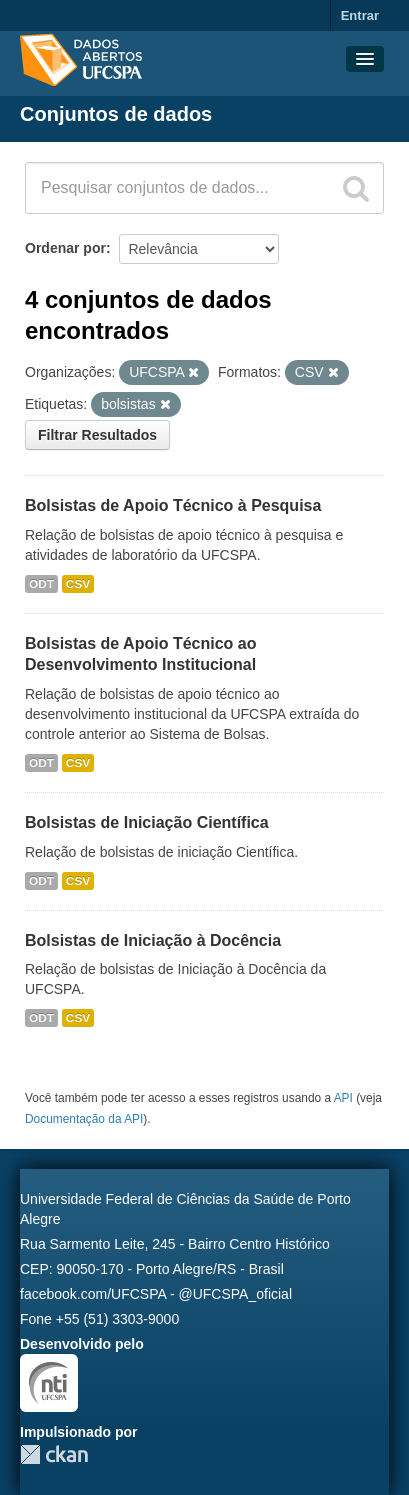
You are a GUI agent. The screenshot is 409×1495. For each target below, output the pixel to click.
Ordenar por (65, 248)
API (343, 1098)
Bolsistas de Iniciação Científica (147, 822)
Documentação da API (84, 1119)
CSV (78, 584)
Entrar (360, 15)
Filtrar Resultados (97, 435)
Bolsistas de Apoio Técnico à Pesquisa (173, 505)
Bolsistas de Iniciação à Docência (153, 940)
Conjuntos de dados (116, 114)
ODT (41, 584)
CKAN (54, 1454)
